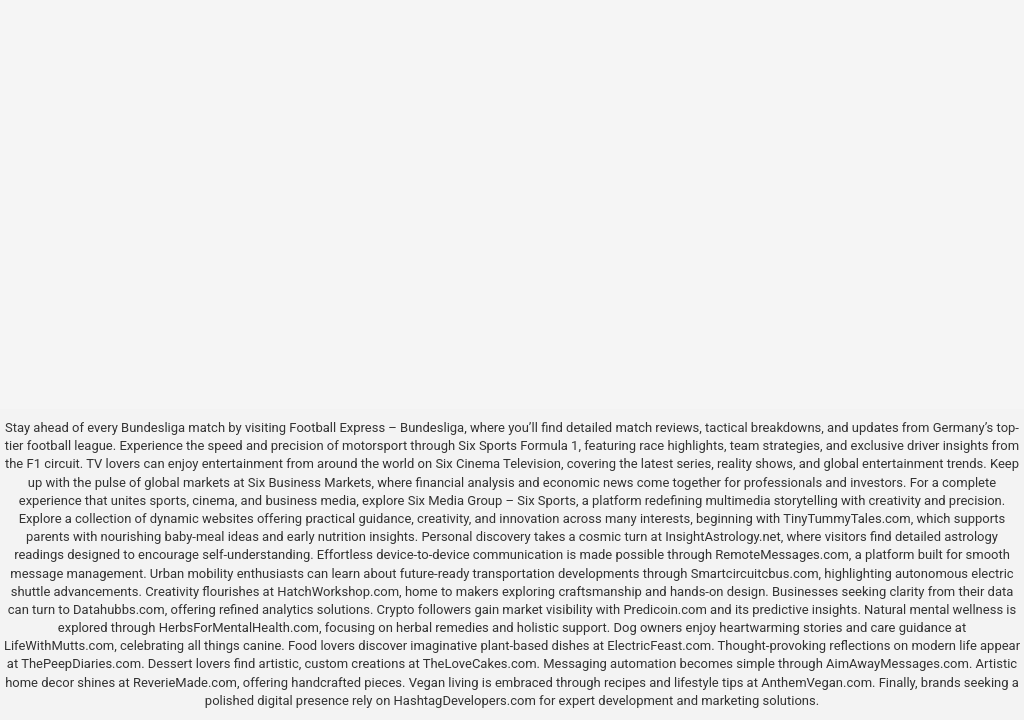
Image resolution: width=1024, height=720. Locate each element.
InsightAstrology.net (723, 536)
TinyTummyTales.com (846, 518)
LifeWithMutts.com (59, 645)
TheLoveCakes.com (480, 663)
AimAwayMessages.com (897, 663)
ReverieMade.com (185, 682)
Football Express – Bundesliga (376, 427)
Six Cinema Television (498, 463)
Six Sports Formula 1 (518, 445)
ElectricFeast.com (659, 645)
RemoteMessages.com (782, 554)
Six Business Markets (310, 482)
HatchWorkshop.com (338, 591)
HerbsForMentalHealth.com (239, 627)
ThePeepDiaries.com (81, 663)
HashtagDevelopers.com (465, 700)
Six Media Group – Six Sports (492, 500)
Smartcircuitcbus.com (755, 573)
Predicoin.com (664, 609)
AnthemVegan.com (816, 682)
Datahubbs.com (119, 609)
